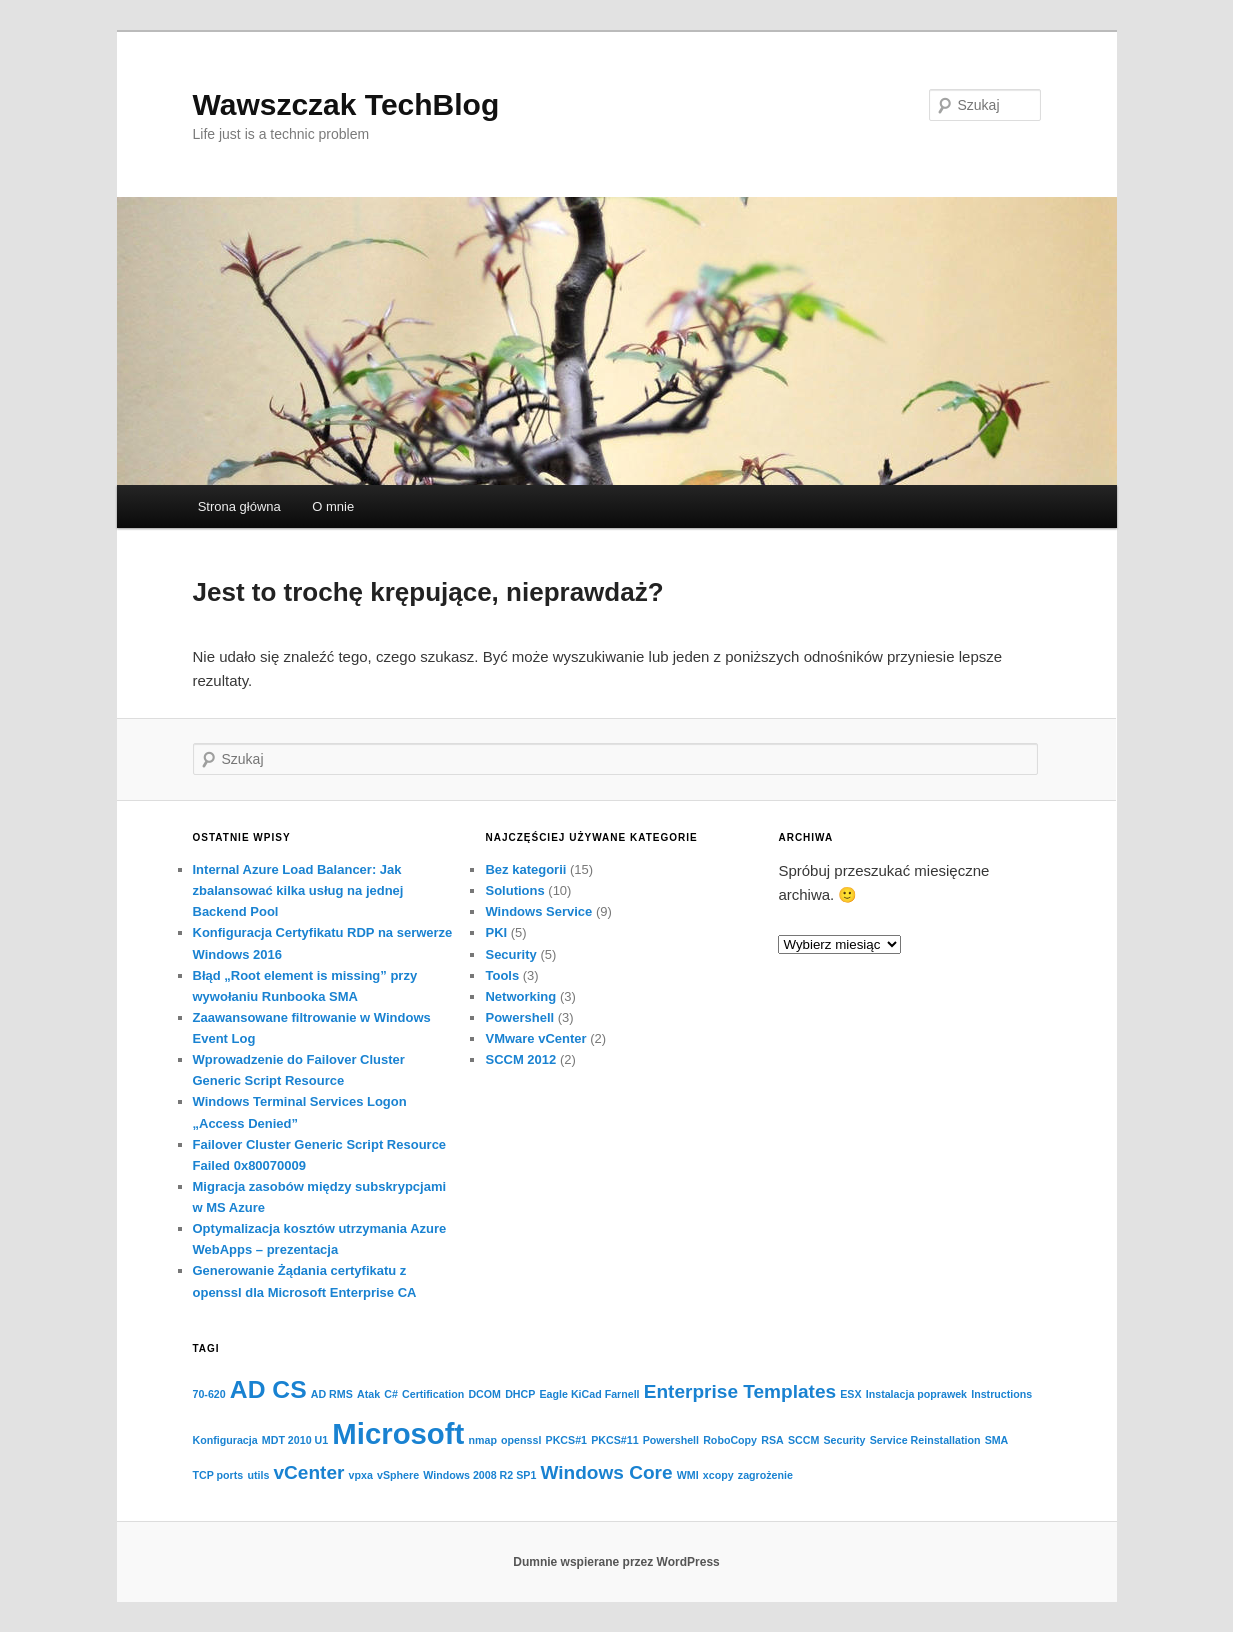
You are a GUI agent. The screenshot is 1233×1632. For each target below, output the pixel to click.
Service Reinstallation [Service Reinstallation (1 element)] (925, 1440)
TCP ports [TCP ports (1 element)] (218, 1475)
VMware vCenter (535, 1038)
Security (510, 954)
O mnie (333, 506)
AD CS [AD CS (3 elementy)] (268, 1389)
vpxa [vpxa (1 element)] (361, 1475)
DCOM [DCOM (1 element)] (484, 1394)
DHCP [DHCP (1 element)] (520, 1394)
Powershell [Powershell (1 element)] (671, 1440)
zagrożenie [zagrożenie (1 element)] (765, 1475)
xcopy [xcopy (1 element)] (718, 1475)
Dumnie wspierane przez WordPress (616, 1562)
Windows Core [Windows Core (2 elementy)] (607, 1472)
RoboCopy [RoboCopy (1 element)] (730, 1440)
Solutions (514, 890)
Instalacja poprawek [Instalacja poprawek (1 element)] (916, 1394)
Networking (520, 996)
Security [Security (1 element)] (844, 1440)
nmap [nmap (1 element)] (482, 1440)
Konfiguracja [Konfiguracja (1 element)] (225, 1440)
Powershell (519, 1017)
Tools (502, 975)
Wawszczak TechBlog (346, 104)
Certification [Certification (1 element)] (433, 1394)
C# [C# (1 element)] (391, 1394)
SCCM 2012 (520, 1059)
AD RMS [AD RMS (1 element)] (332, 1394)
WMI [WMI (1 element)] (688, 1475)
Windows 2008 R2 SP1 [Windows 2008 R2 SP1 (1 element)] (479, 1475)
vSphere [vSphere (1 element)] (398, 1475)
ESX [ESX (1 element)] (850, 1394)
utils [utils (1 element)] (258, 1475)
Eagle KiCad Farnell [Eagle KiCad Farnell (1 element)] (590, 1394)
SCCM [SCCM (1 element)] (803, 1440)
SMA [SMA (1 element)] (997, 1440)
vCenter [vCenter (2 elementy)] (308, 1472)
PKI (496, 932)
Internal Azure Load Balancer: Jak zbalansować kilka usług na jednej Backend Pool (298, 890)
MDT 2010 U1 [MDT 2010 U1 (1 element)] (295, 1440)
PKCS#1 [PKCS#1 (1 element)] (566, 1440)
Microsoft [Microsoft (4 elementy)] (398, 1433)
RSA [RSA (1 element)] (772, 1440)
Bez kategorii (525, 869)
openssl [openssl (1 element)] (521, 1440)
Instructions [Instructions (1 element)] (1001, 1394)
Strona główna (239, 506)
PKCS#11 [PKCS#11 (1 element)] (614, 1440)
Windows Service (538, 911)
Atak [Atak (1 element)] (368, 1394)
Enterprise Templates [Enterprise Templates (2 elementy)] (740, 1391)
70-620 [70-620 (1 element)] (209, 1394)
